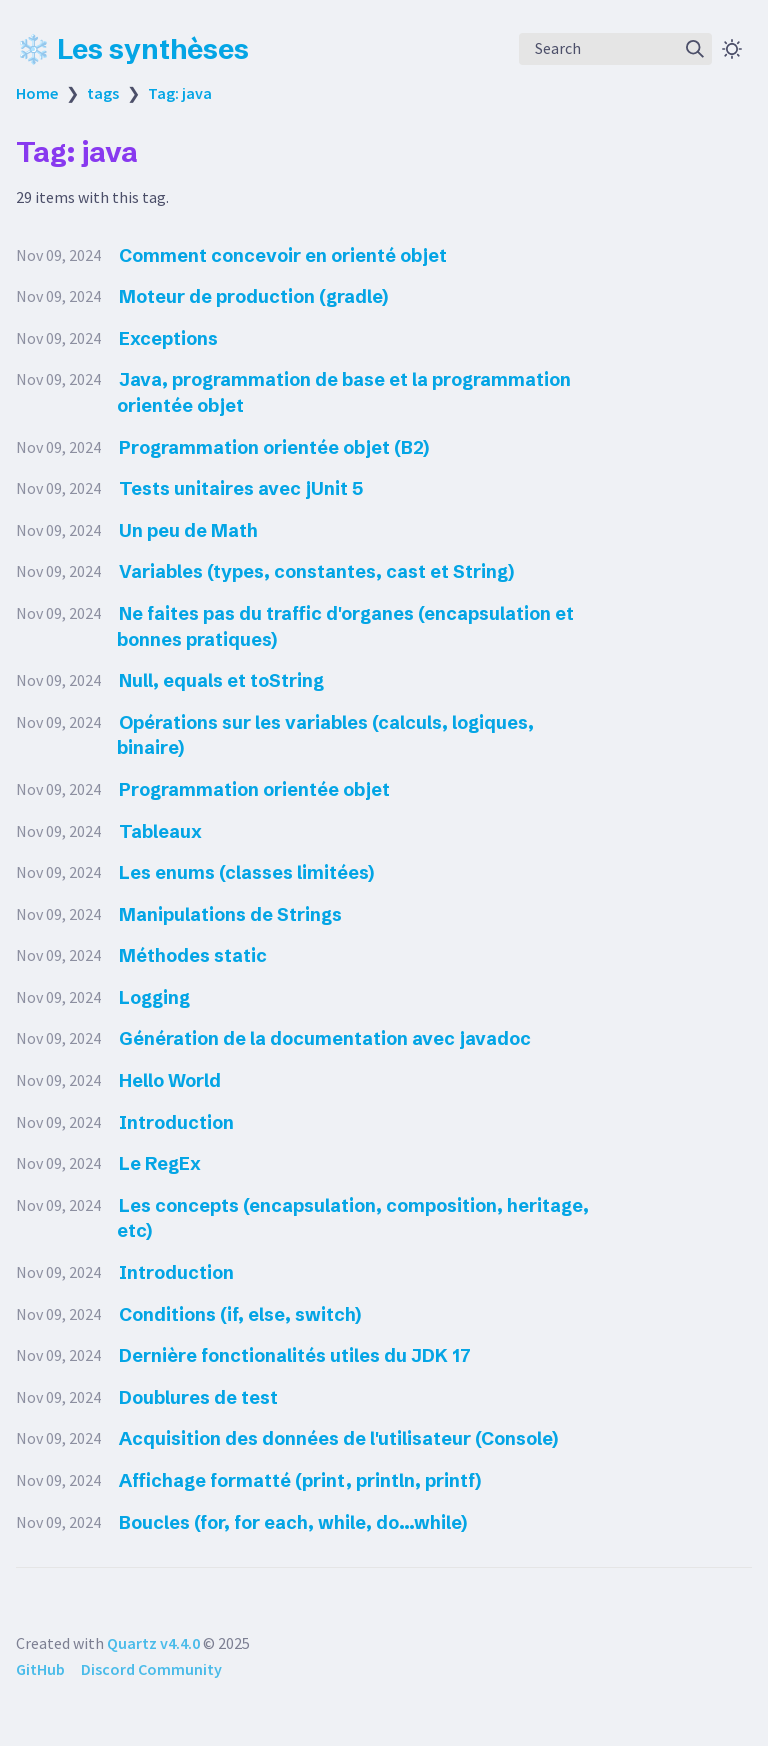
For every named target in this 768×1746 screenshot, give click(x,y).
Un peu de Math (188, 530)
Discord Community (151, 1669)
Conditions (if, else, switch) (240, 1314)
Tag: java (180, 93)
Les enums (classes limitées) (246, 872)
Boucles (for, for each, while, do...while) (293, 1522)
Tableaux (160, 831)
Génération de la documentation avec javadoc (325, 1038)
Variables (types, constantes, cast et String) (316, 571)
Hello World (170, 1080)
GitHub (40, 1669)
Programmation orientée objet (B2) (274, 447)
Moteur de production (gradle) (253, 296)
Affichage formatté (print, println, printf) (300, 1480)
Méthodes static (193, 955)
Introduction (176, 1122)
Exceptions (168, 338)
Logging (154, 997)
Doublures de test (198, 1397)
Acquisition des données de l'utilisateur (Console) (338, 1438)
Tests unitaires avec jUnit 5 (241, 488)
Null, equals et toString (221, 680)
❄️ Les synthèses (132, 49)
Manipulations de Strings (230, 914)
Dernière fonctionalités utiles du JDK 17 (295, 1355)
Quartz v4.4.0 (153, 1643)
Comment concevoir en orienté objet (283, 255)
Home (37, 93)
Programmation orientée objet (254, 789)
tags (103, 93)
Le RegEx (160, 1163)
